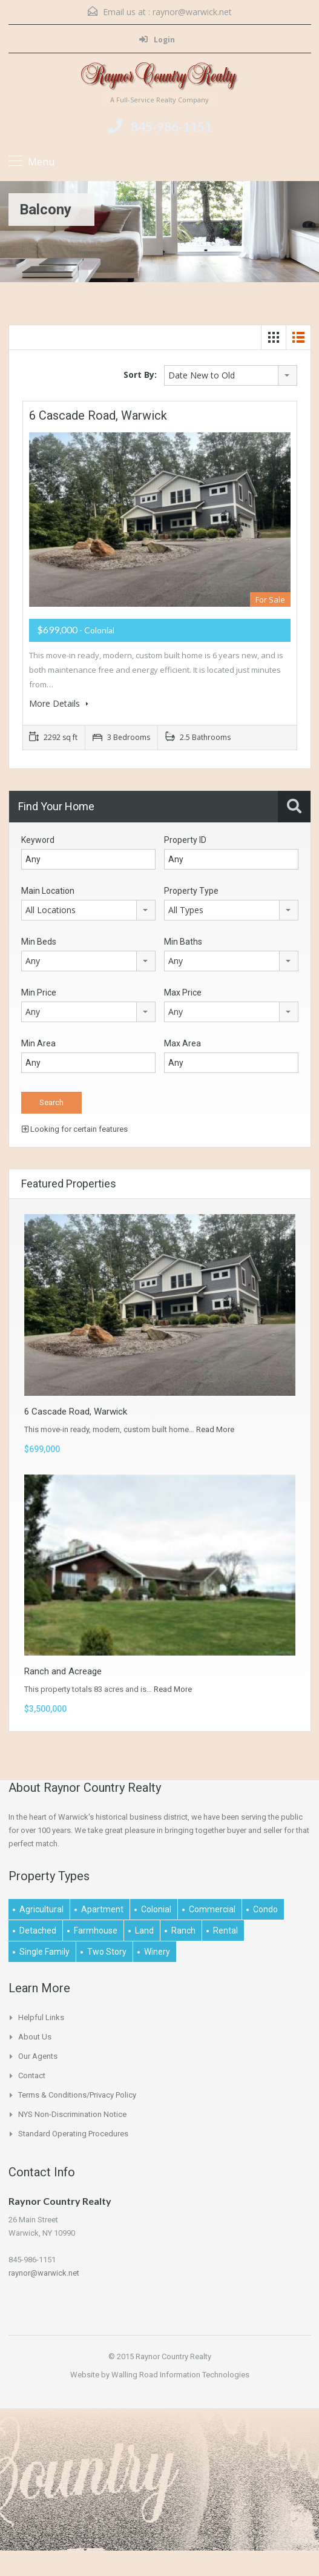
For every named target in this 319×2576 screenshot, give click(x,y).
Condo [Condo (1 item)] (265, 1909)
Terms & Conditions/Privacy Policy (77, 2094)
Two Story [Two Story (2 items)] (107, 1952)
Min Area (38, 1043)
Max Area (182, 1043)
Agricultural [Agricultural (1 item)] (41, 1909)
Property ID (185, 840)
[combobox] (230, 375)
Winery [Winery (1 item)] (157, 1952)
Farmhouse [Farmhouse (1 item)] (95, 1930)
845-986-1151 (171, 126)
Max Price (183, 992)
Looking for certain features (75, 1129)
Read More (215, 1429)
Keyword (37, 840)
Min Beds (38, 941)
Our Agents (38, 2056)
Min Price (38, 992)
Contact (31, 2075)
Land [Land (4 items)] (144, 1930)
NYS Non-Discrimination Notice (72, 2114)
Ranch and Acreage (63, 1671)
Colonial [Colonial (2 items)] (156, 1909)
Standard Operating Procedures (73, 2133)
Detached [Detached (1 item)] (37, 1930)
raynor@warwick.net (192, 12)
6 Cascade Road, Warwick (98, 415)
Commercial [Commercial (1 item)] (212, 1909)
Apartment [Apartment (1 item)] (102, 1909)
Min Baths (183, 941)
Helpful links (41, 2017)
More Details (58, 703)
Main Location (47, 891)
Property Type (191, 891)
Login (157, 40)
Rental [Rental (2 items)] (225, 1930)
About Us (34, 2036)
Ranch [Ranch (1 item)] (183, 1930)
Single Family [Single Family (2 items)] (44, 1952)
